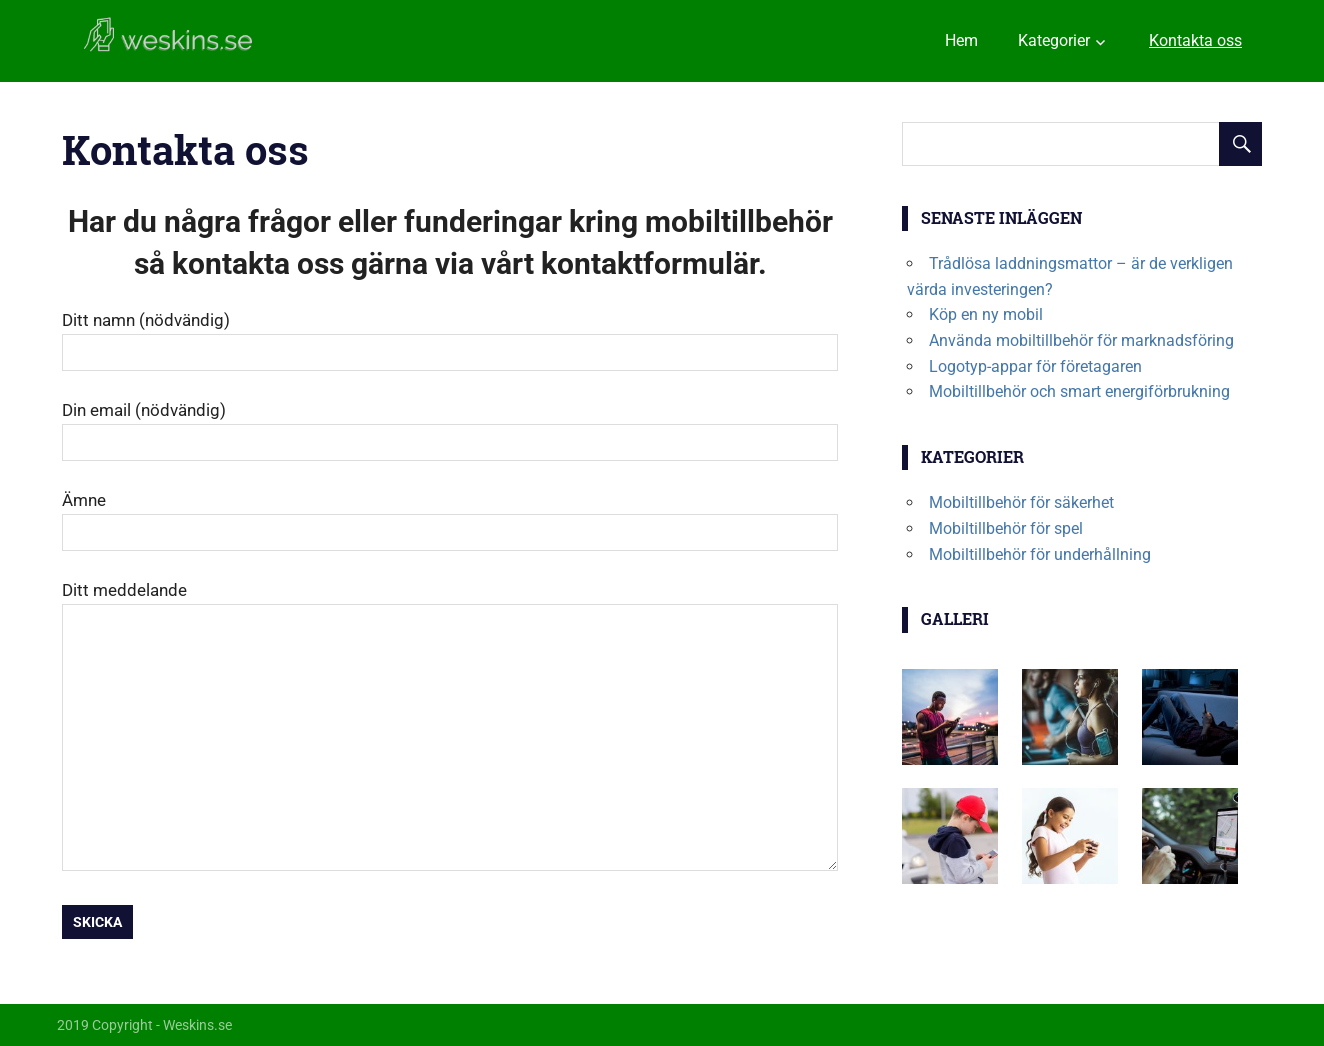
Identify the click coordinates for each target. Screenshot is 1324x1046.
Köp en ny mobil (986, 314)
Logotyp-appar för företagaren (1035, 366)
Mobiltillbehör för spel (1006, 528)
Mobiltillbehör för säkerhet (1021, 502)
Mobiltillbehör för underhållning (1040, 554)
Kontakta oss (1195, 40)
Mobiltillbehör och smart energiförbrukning (1079, 391)
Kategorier (1054, 40)
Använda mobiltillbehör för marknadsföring (1081, 340)
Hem (961, 40)
